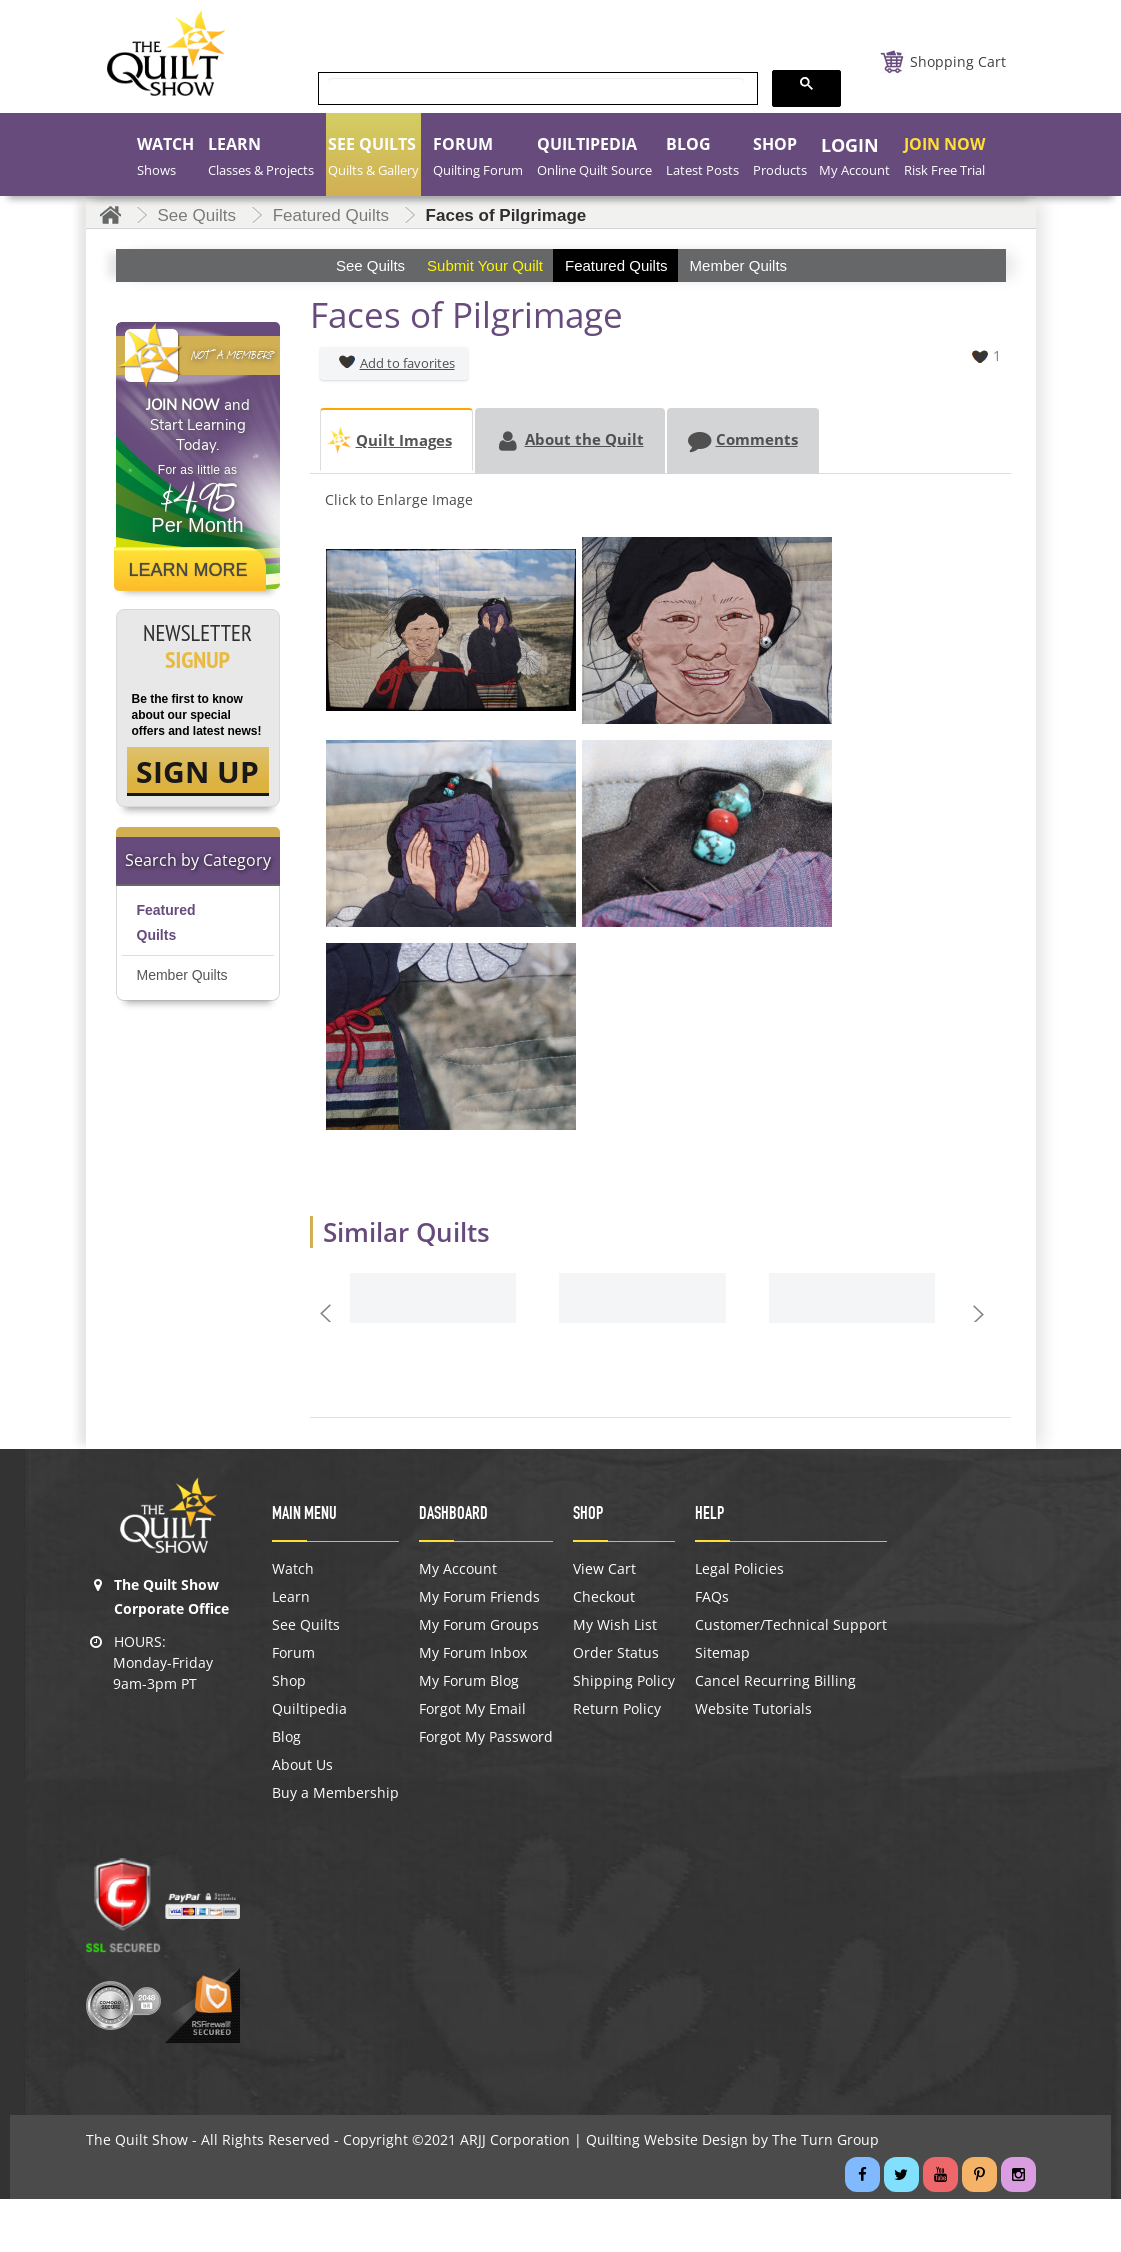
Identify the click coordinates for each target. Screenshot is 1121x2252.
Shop (289, 1681)
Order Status (616, 1653)
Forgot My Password (486, 1737)
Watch (293, 1569)
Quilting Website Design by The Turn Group (732, 2139)
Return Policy (617, 1709)
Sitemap (722, 1653)
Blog (286, 1737)
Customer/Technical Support (791, 1625)
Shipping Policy (624, 1681)
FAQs (712, 1597)
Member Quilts (182, 975)
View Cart (604, 1569)
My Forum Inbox (473, 1653)
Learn (291, 1597)
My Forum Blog (469, 1681)
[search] (536, 89)
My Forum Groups (479, 1625)
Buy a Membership (335, 1793)
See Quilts (306, 1625)
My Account (458, 1569)
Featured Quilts (166, 922)
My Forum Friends (479, 1597)
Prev (329, 1313)
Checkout (604, 1597)
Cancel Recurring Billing (775, 1681)
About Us (302, 1765)
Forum (293, 1653)
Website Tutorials (753, 1709)
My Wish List (615, 1625)
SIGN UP (197, 771)
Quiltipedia (309, 1709)
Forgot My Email (472, 1709)
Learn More (188, 570)
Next (982, 1313)
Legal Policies (739, 1569)
